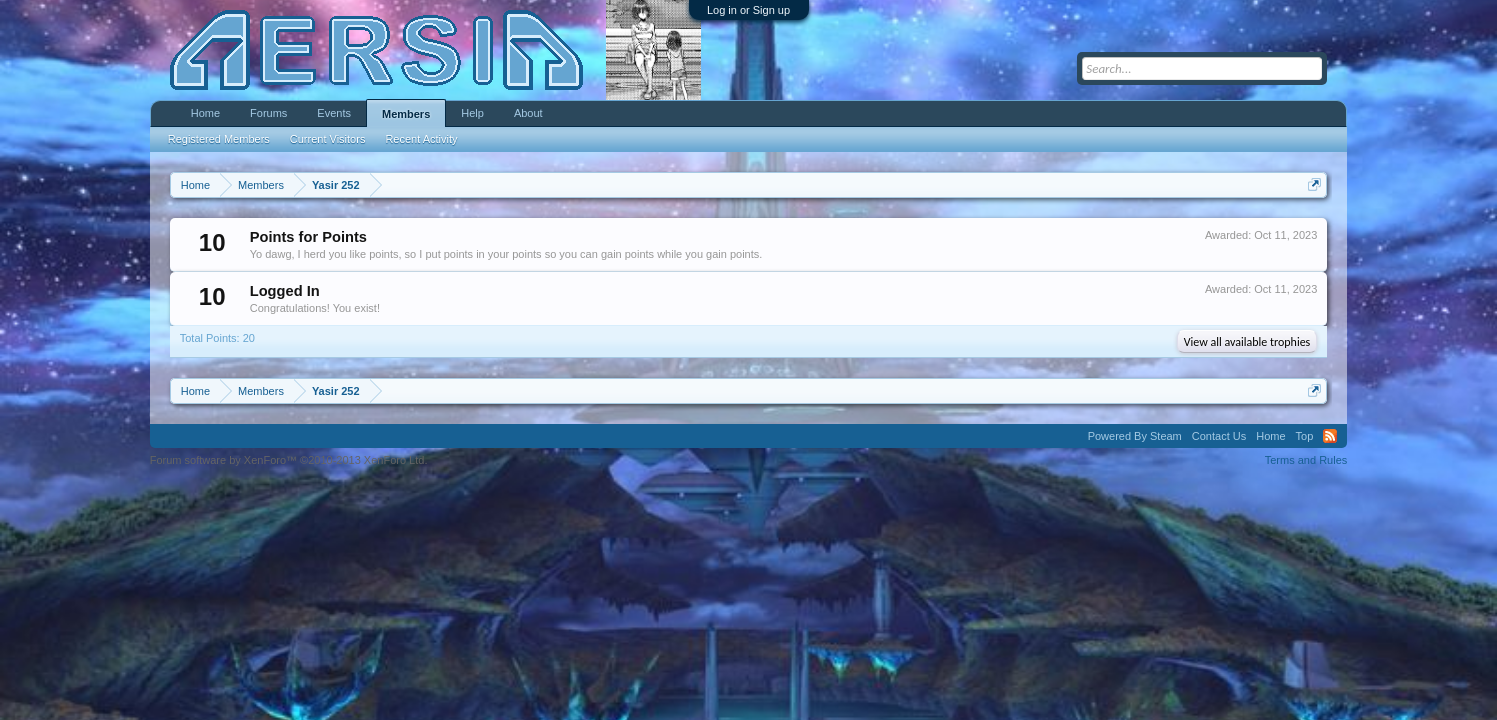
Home (205, 113)
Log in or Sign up (748, 10)
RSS (1330, 436)
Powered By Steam (1135, 436)
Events (334, 113)
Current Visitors (328, 139)
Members (406, 114)
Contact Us (1219, 436)
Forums (268, 113)
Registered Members (219, 139)
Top (1305, 436)
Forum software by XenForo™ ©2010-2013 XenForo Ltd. (289, 460)
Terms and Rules (1306, 460)
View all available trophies (1247, 342)
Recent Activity (421, 139)
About (528, 113)
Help (472, 113)
